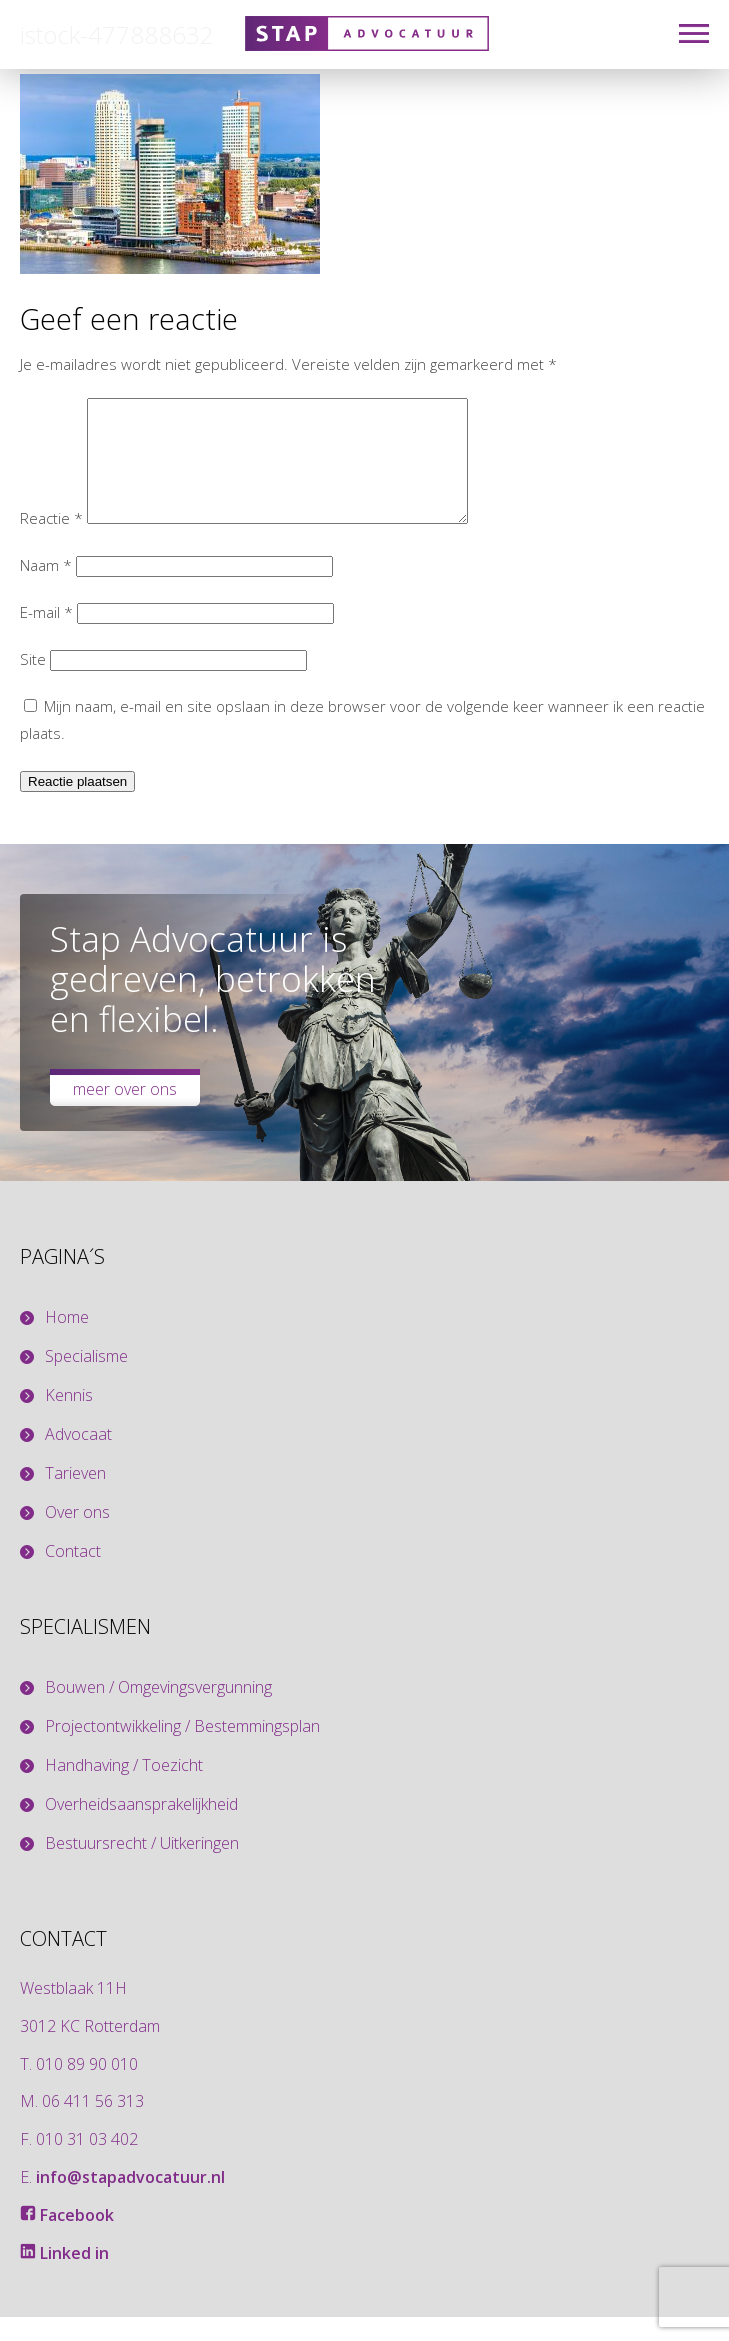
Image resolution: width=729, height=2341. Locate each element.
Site (33, 683)
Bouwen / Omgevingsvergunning (158, 1711)
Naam (46, 589)
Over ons (77, 1536)
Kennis (69, 1419)
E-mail (46, 636)
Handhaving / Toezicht (124, 1789)
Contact (73, 1575)
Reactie (51, 542)
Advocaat (78, 1458)
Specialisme (86, 1380)
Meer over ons (125, 1113)
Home (67, 1341)
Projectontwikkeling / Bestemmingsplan (182, 1750)
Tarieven (75, 1497)
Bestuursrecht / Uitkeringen (142, 1867)
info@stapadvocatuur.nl (130, 2201)
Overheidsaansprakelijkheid (141, 1828)
